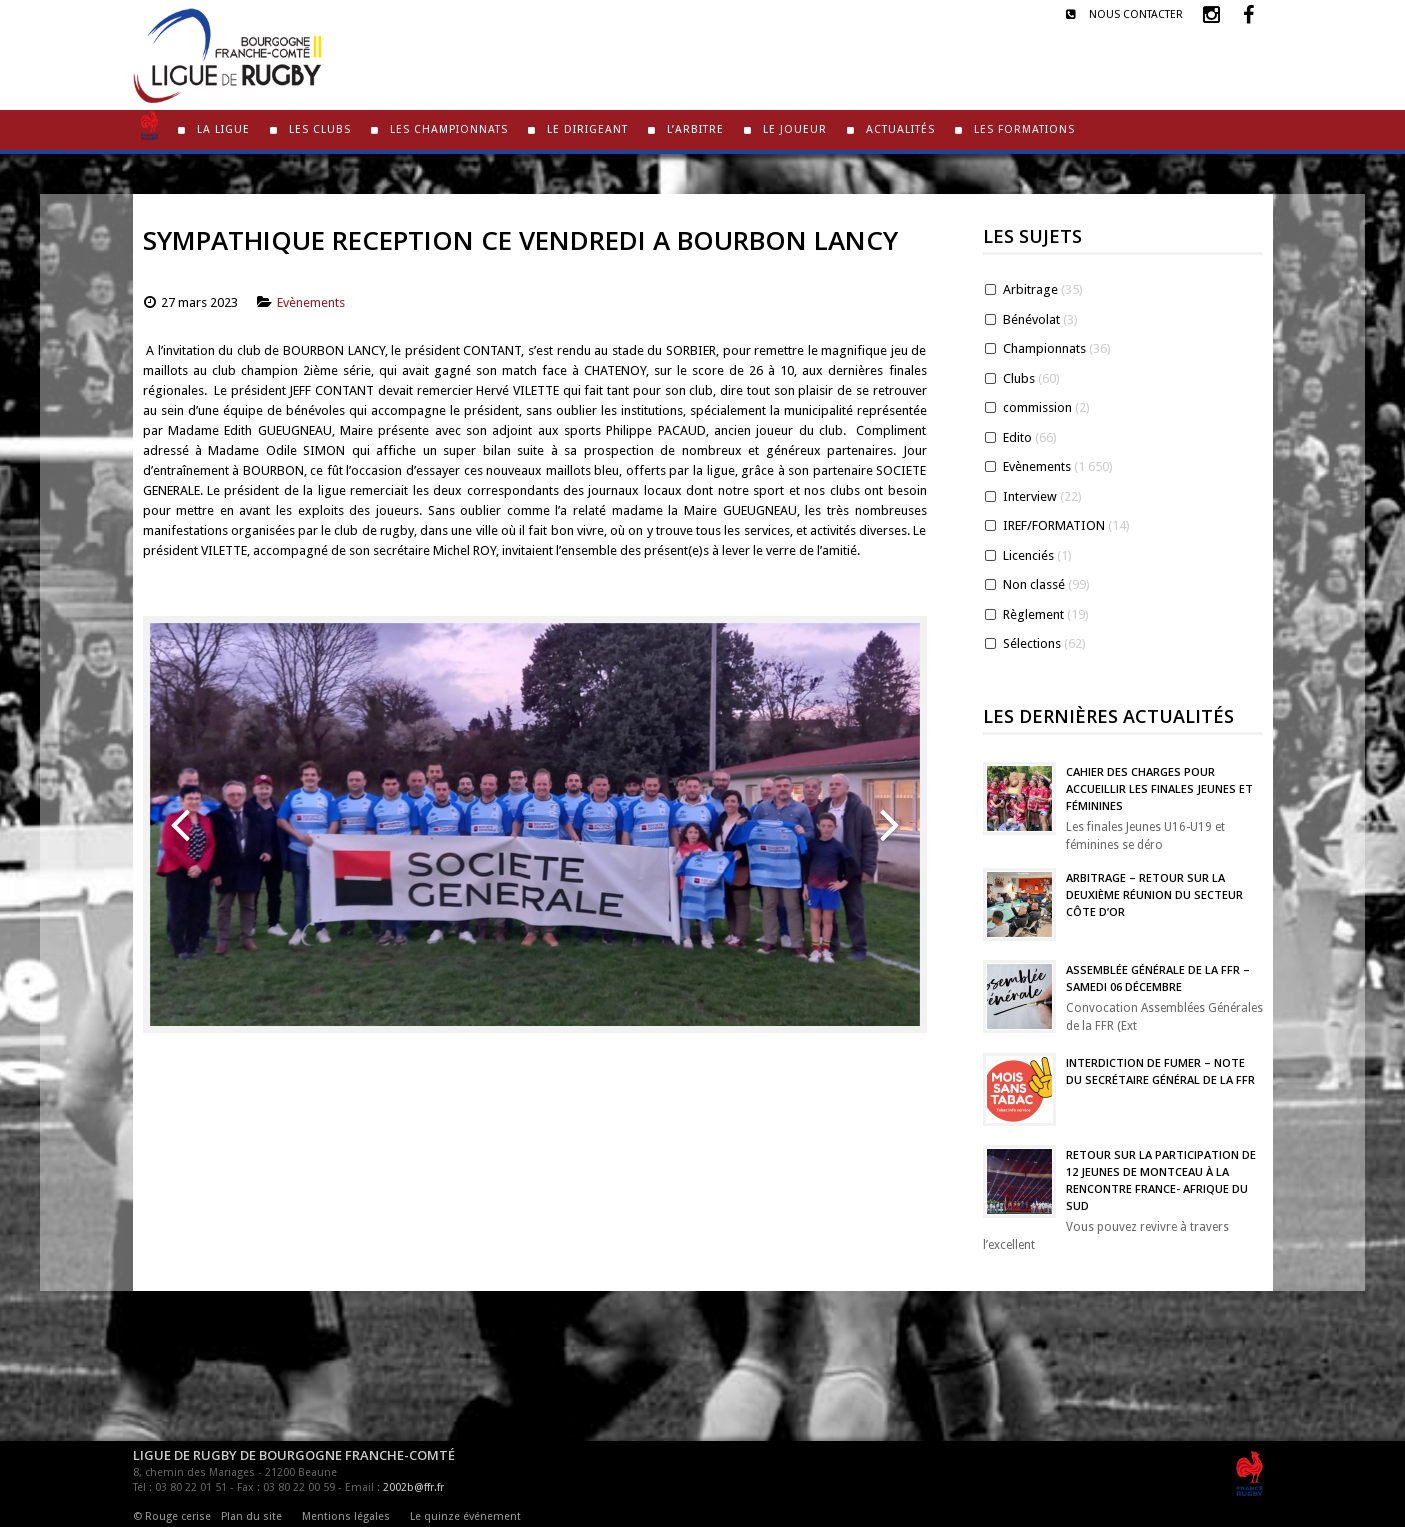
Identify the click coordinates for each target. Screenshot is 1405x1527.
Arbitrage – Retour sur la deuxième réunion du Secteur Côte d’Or (1154, 894)
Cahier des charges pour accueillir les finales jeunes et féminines (1159, 788)
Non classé (1034, 584)
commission (1037, 407)
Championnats (1044, 348)
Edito (1017, 437)
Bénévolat (1031, 319)
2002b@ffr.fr (413, 1487)
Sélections (1032, 643)
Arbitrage (1030, 289)
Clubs (1019, 378)
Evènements (311, 302)
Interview (1030, 496)
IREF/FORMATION (1054, 525)
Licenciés (1028, 555)
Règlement (1033, 614)
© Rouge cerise (172, 1516)
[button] (180, 824)
